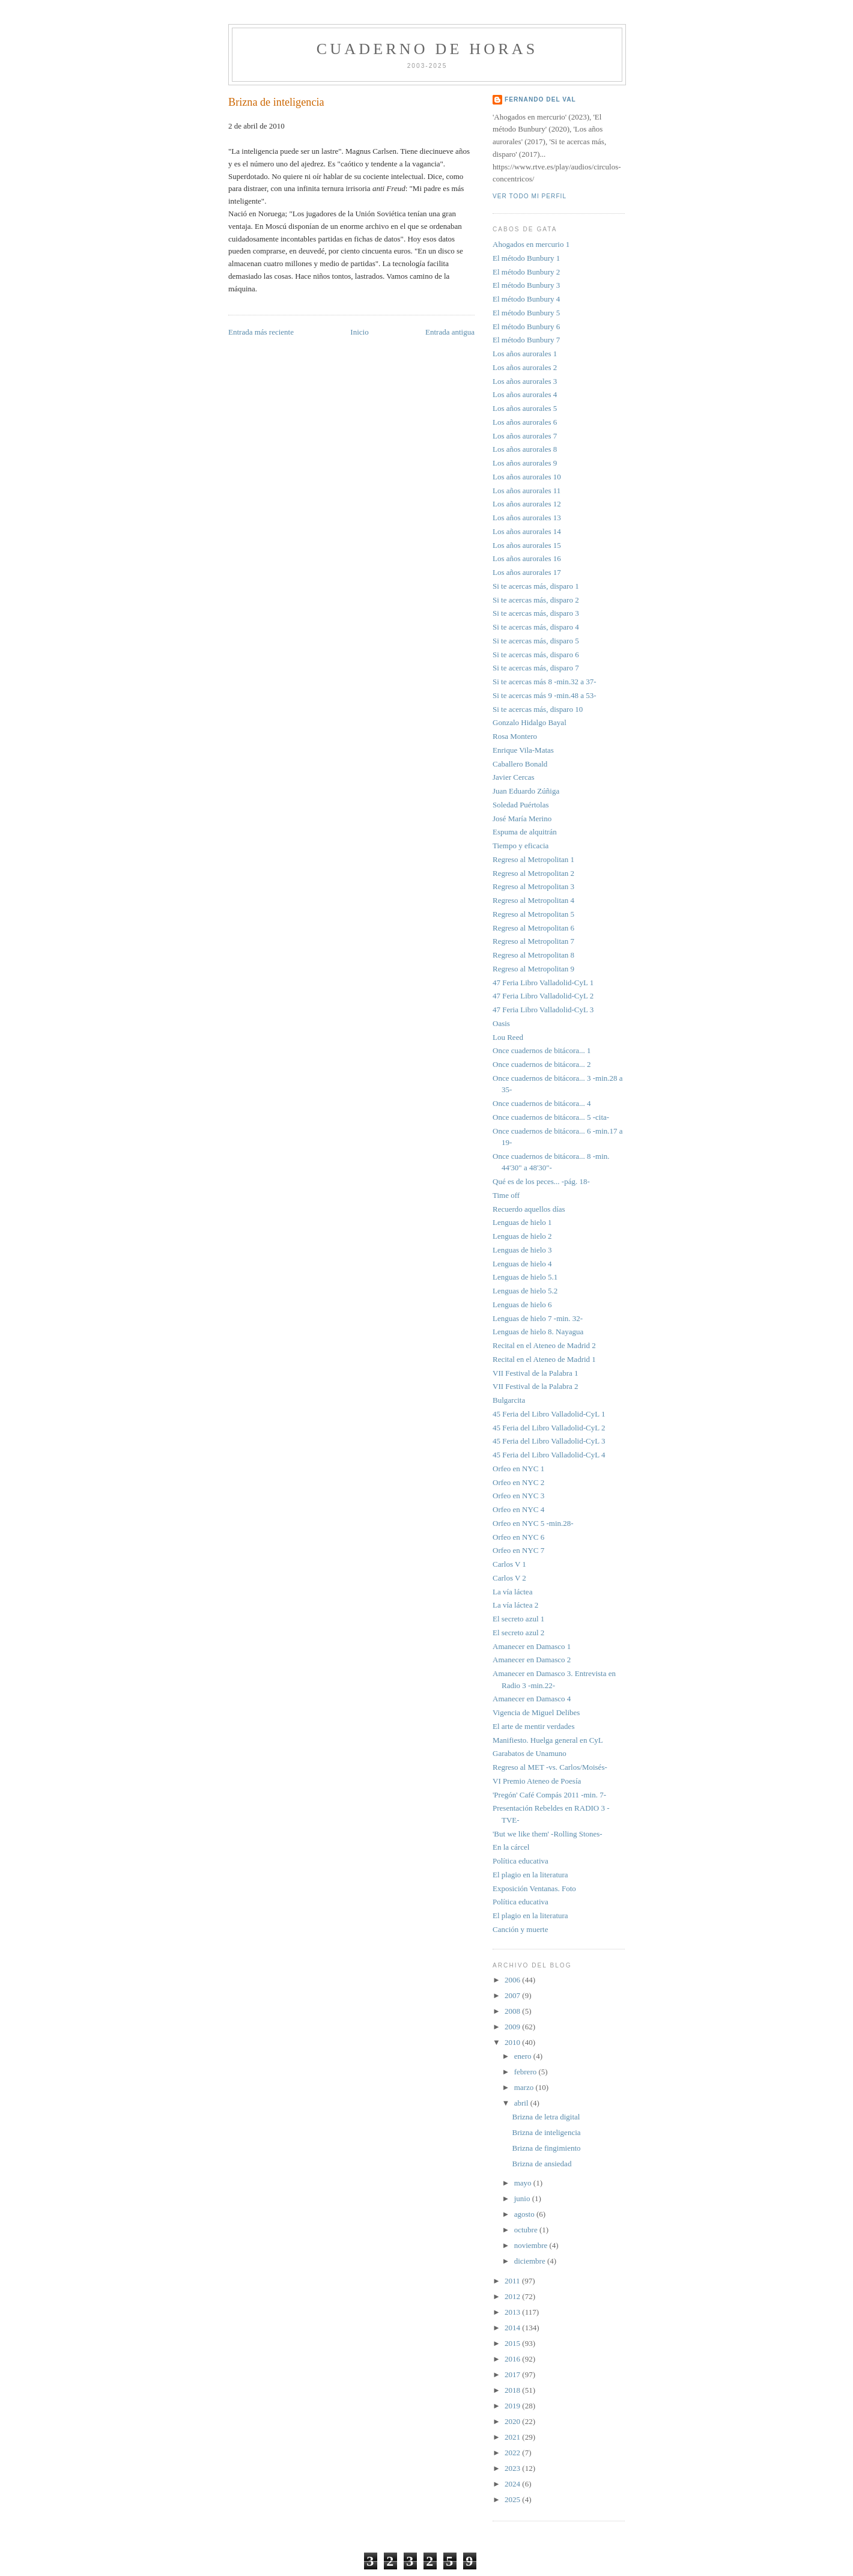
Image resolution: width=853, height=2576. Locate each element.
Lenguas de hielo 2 (522, 1236)
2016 (513, 2358)
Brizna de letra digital (546, 2116)
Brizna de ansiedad (541, 2163)
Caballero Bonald (520, 763)
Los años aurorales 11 (526, 490)
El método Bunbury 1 (526, 258)
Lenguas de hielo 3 (522, 1249)
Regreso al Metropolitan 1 (533, 859)
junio (523, 2198)
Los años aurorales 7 (525, 435)
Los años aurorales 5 (525, 408)
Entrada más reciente (261, 331)
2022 (513, 2452)
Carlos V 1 (509, 1564)
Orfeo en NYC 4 (518, 1509)
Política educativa (520, 1860)
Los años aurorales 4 (525, 394)
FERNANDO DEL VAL (540, 99)
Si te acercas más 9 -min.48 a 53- (544, 695)
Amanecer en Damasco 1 (532, 1646)
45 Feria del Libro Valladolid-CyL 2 (549, 1427)
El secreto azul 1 (518, 1618)
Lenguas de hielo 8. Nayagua (538, 1331)
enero (523, 2056)
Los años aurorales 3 (525, 381)
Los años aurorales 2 (525, 367)
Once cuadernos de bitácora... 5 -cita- (551, 1117)
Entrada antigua (450, 331)
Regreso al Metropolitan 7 (533, 941)
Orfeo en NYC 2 (518, 1482)
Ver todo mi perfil (529, 196)
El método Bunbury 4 (526, 298)
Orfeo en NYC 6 (518, 1537)
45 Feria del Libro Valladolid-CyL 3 (549, 1440)
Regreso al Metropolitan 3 (533, 886)
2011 (513, 2280)
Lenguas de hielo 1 (522, 1222)
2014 (513, 2327)
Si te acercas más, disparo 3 (536, 613)
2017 (513, 2374)
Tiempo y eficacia (520, 845)
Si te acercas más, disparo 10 (538, 709)
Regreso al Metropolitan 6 (533, 927)
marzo (525, 2087)
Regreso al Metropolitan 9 (533, 968)
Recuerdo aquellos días (529, 1209)
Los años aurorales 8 (525, 449)
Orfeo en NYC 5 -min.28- (533, 1523)
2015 (513, 2343)
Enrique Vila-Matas (523, 750)
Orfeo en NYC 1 (518, 1468)
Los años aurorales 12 (527, 503)
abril (522, 2102)
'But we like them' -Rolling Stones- (548, 1833)
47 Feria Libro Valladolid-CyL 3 (543, 1009)
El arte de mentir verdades (533, 1726)
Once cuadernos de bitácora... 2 (542, 1064)
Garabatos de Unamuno (529, 1753)
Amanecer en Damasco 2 (532, 1659)
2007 (513, 1995)
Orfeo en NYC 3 (518, 1495)
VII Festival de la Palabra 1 (535, 1373)
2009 (513, 2026)
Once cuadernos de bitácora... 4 (542, 1103)
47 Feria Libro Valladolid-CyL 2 (543, 995)
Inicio (359, 331)
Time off (506, 1195)
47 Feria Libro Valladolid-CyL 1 (543, 982)
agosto (525, 2214)
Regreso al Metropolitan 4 (533, 900)
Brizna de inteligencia (276, 102)
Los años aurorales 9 (525, 462)
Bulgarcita (509, 1400)
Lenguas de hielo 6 (522, 1304)
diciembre (530, 2260)
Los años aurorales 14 (527, 531)
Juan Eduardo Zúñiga (526, 790)
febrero (526, 2071)
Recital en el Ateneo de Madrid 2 (544, 1345)
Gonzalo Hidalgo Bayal (529, 722)
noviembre (532, 2245)
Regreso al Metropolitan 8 (533, 954)
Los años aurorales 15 (527, 545)
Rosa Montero (515, 736)
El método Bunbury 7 (526, 339)
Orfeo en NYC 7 (518, 1550)
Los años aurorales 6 (525, 422)
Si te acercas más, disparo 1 (536, 586)
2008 (513, 2011)
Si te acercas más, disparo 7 (536, 667)
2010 (513, 2042)
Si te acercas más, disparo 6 (536, 654)
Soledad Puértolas (521, 804)
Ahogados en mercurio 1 (531, 244)
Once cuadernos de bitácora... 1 (542, 1050)
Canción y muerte (520, 1929)
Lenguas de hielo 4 (522, 1263)
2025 (513, 2499)
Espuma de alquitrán (525, 831)
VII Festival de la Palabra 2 (535, 1386)
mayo (523, 2182)
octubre (526, 2229)
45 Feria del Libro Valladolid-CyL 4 (549, 1454)
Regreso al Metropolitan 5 (533, 914)
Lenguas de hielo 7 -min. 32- (538, 1318)
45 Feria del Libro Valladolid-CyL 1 (549, 1413)
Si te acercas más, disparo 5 (536, 640)
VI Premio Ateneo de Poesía (537, 1780)
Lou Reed (508, 1037)
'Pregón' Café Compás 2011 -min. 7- (549, 1794)
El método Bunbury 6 (526, 326)
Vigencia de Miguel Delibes (536, 1712)
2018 (513, 2390)
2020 (513, 2421)
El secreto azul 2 (518, 1632)
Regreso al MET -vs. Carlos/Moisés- (550, 1767)
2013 (513, 2311)
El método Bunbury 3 (526, 285)
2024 (513, 2483)
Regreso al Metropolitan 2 (533, 873)
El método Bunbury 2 (526, 271)
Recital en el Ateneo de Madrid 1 (544, 1359)
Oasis (501, 1023)
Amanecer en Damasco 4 (532, 1698)
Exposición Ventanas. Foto (534, 1888)
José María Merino (522, 818)
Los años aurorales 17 (527, 572)
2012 (513, 2296)
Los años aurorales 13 (527, 517)
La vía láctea (512, 1591)
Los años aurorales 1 (525, 353)
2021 (513, 2436)
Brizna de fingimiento (546, 2147)
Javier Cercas (514, 777)
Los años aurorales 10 (527, 476)
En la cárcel (511, 1847)
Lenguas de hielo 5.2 (525, 1290)
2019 (513, 2405)
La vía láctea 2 (515, 1604)
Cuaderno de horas (427, 49)
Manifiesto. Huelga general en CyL (548, 1740)
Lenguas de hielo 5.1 (525, 1276)
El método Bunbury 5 (526, 312)
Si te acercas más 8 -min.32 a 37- (544, 681)
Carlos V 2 (509, 1577)
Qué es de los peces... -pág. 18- (541, 1181)
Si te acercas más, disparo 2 (536, 599)
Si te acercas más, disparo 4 (536, 626)
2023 (513, 2468)
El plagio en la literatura (530, 1874)
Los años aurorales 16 (527, 558)
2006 (513, 1979)
